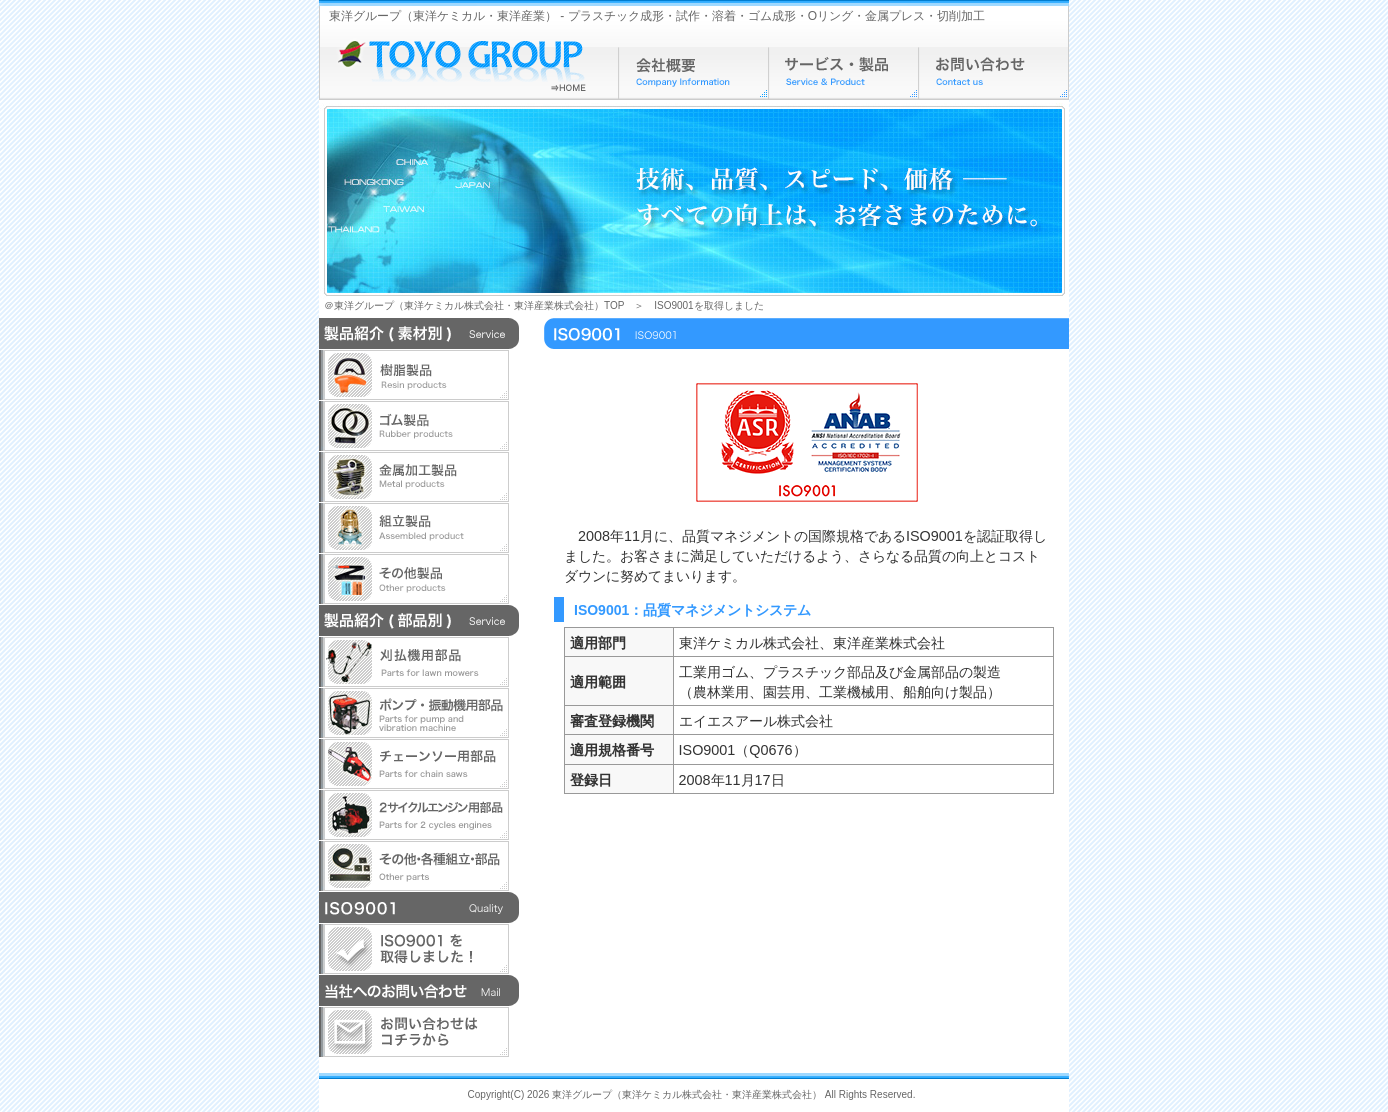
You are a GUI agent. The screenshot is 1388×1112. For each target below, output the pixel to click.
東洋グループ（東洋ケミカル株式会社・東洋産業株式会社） (687, 1094)
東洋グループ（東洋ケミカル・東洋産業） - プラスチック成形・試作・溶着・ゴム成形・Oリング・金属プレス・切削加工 (657, 16)
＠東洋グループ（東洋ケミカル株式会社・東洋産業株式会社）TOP (474, 305)
